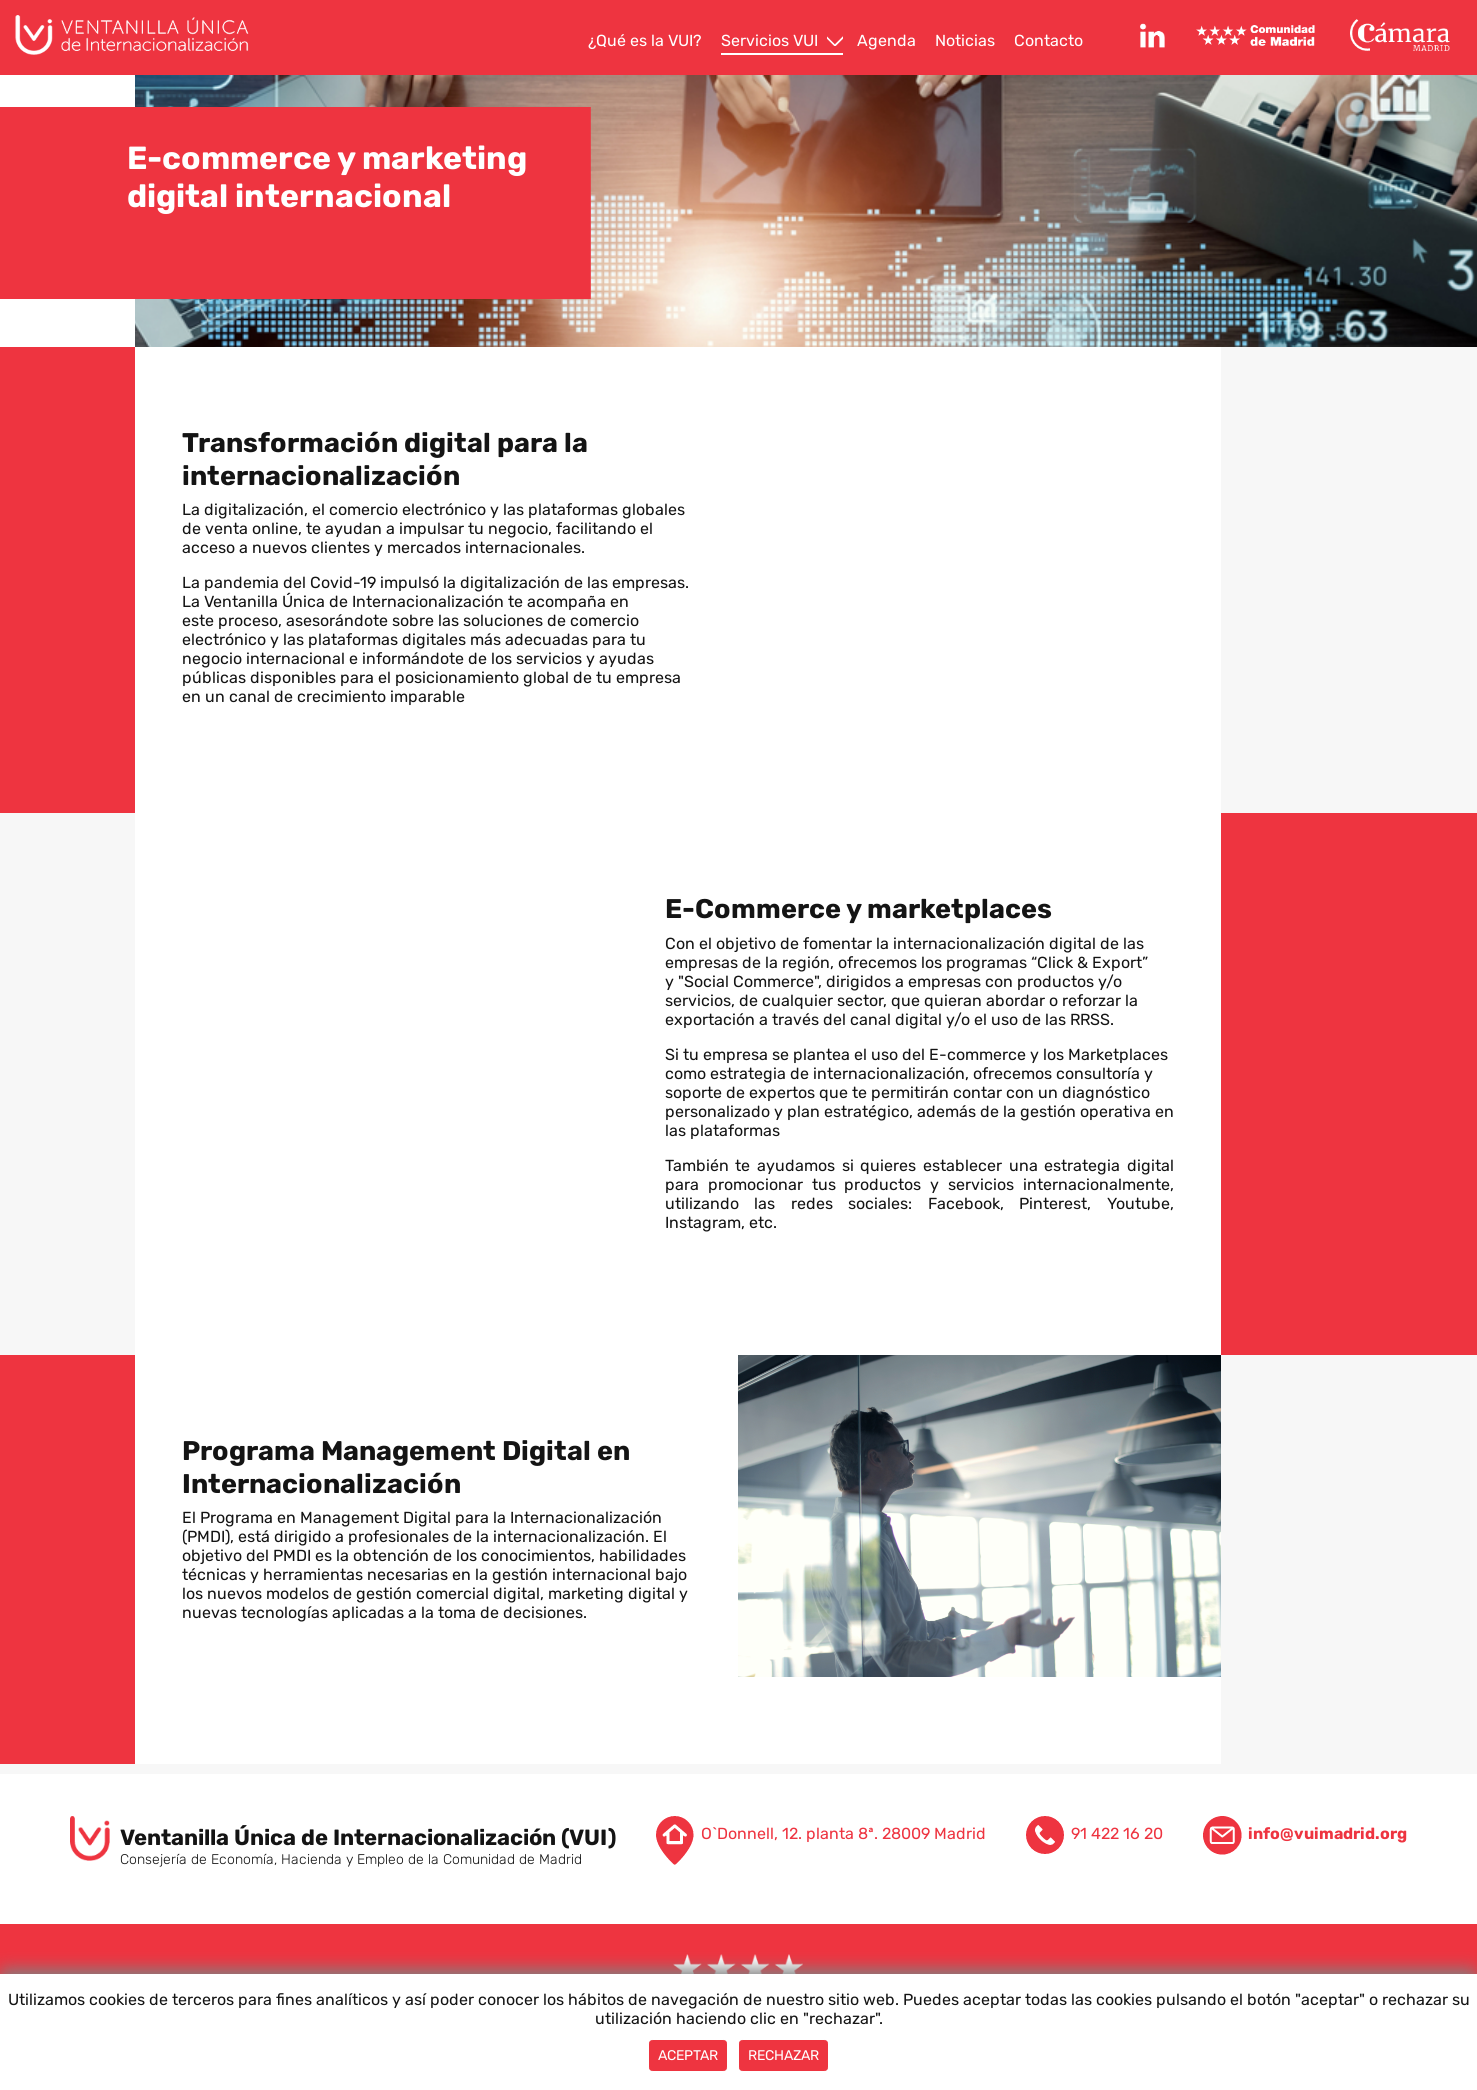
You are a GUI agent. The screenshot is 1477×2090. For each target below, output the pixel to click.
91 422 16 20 (1117, 1833)
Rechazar (783, 2055)
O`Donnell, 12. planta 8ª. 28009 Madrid (843, 1833)
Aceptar (688, 2055)
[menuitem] (647, 41)
